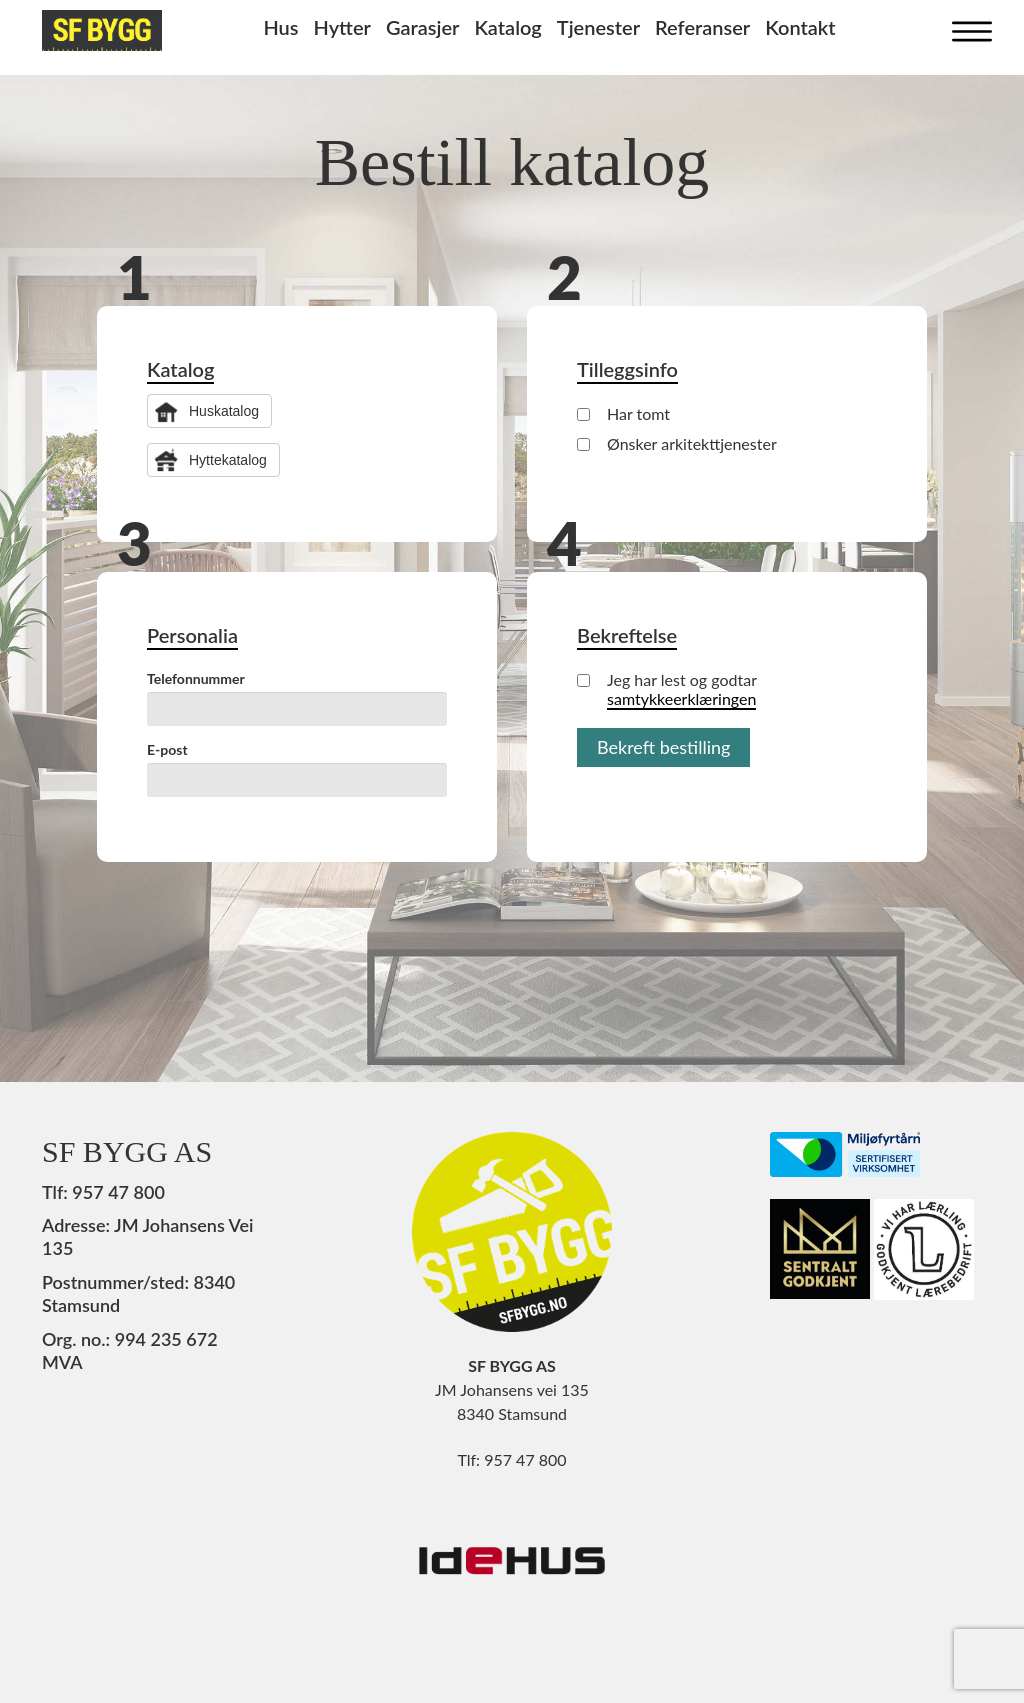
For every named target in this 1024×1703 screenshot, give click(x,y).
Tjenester (598, 27)
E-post (167, 749)
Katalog (507, 27)
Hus (280, 27)
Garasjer (423, 27)
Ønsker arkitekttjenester (677, 443)
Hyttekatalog (228, 460)
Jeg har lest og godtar (667, 689)
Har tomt (623, 413)
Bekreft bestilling (663, 747)
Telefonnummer (196, 678)
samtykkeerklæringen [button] (681, 698)
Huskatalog (224, 411)
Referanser (702, 27)
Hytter (342, 27)
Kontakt (800, 27)
